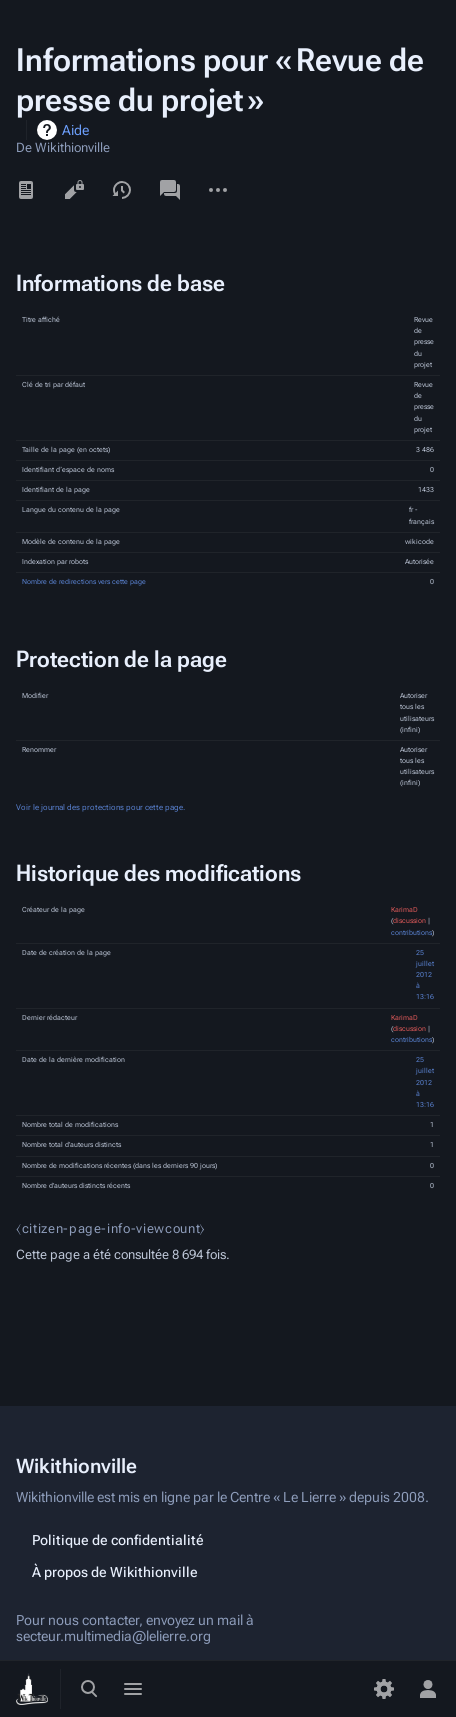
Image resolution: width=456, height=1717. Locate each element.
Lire (26, 190)
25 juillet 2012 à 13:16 (425, 975)
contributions (411, 933)
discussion (409, 921)
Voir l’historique (122, 190)
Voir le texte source (74, 190)
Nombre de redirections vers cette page (84, 582)
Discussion (170, 190)
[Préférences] (384, 1689)
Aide (75, 130)
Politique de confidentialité (118, 1540)
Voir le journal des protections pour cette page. (100, 807)
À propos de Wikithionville (115, 1572)
